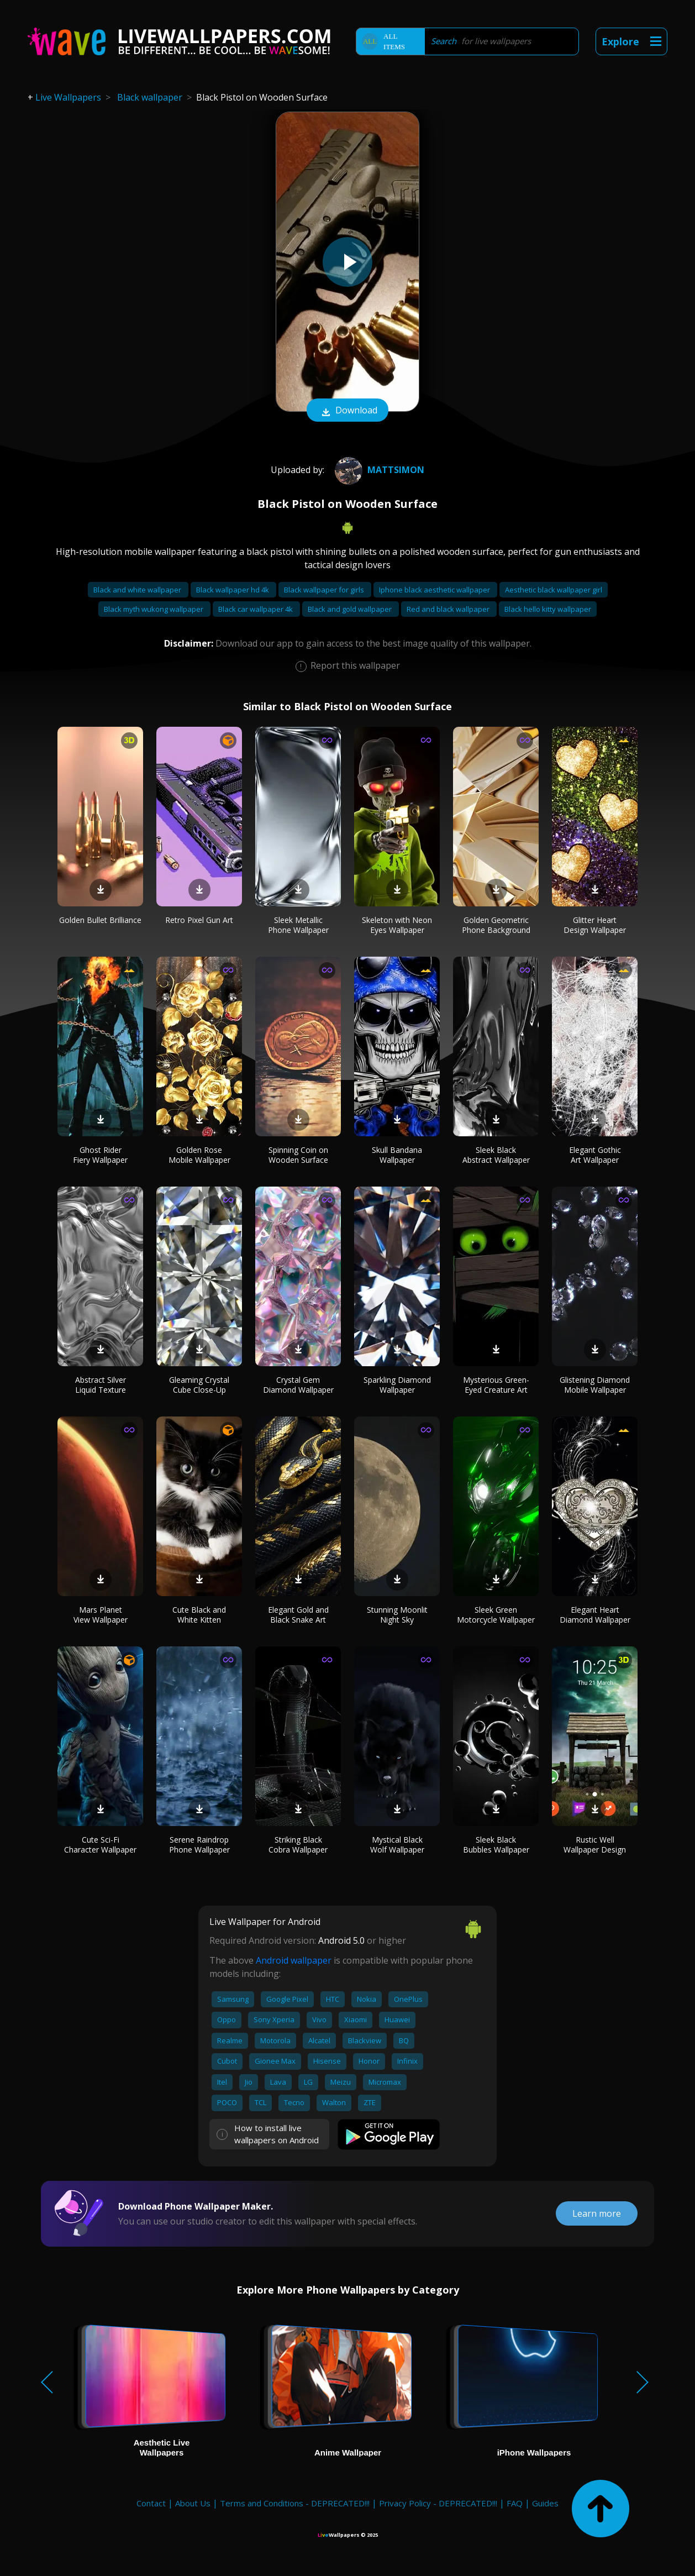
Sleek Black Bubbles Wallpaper (496, 1844)
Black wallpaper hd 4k (233, 590)
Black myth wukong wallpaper (154, 609)
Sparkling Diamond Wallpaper (397, 1384)
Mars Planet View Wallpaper (100, 1614)
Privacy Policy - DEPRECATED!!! (438, 2503)
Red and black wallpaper (449, 609)
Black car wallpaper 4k (256, 609)
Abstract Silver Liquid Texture (100, 1384)
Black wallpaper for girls (325, 590)
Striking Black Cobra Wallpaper (298, 1844)
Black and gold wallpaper (350, 609)
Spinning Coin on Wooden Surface (298, 1155)
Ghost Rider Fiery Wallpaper (100, 1155)
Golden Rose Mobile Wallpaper (199, 1155)
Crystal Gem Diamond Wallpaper (298, 1384)
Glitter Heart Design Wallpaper (595, 925)
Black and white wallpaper (138, 590)
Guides (545, 2503)
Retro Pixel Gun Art (199, 920)
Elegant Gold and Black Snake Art (298, 1614)
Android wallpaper (293, 1960)
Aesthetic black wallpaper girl (553, 590)
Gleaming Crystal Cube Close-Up (199, 1384)
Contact (151, 2503)
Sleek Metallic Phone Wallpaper (298, 925)
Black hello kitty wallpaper (547, 609)
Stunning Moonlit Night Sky (397, 1614)
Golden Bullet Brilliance (100, 920)
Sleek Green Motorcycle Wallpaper (496, 1614)
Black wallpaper (149, 97)
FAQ (515, 2503)
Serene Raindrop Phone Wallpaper (199, 1844)
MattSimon (378, 470)
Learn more (596, 2213)
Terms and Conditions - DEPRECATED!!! (295, 2503)
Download (347, 411)
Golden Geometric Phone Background (496, 925)
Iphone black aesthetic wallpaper (435, 590)
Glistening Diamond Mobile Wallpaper (595, 1384)
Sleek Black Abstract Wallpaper (496, 1155)
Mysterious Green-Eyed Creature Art (496, 1384)
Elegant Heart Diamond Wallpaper (595, 1614)
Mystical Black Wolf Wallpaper (397, 1844)
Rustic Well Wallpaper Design (595, 1844)
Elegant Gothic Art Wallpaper (595, 1155)
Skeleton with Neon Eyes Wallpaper (397, 925)
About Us (192, 2503)
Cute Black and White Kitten (199, 1614)
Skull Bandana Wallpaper (397, 1155)
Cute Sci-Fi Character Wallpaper (100, 1844)
